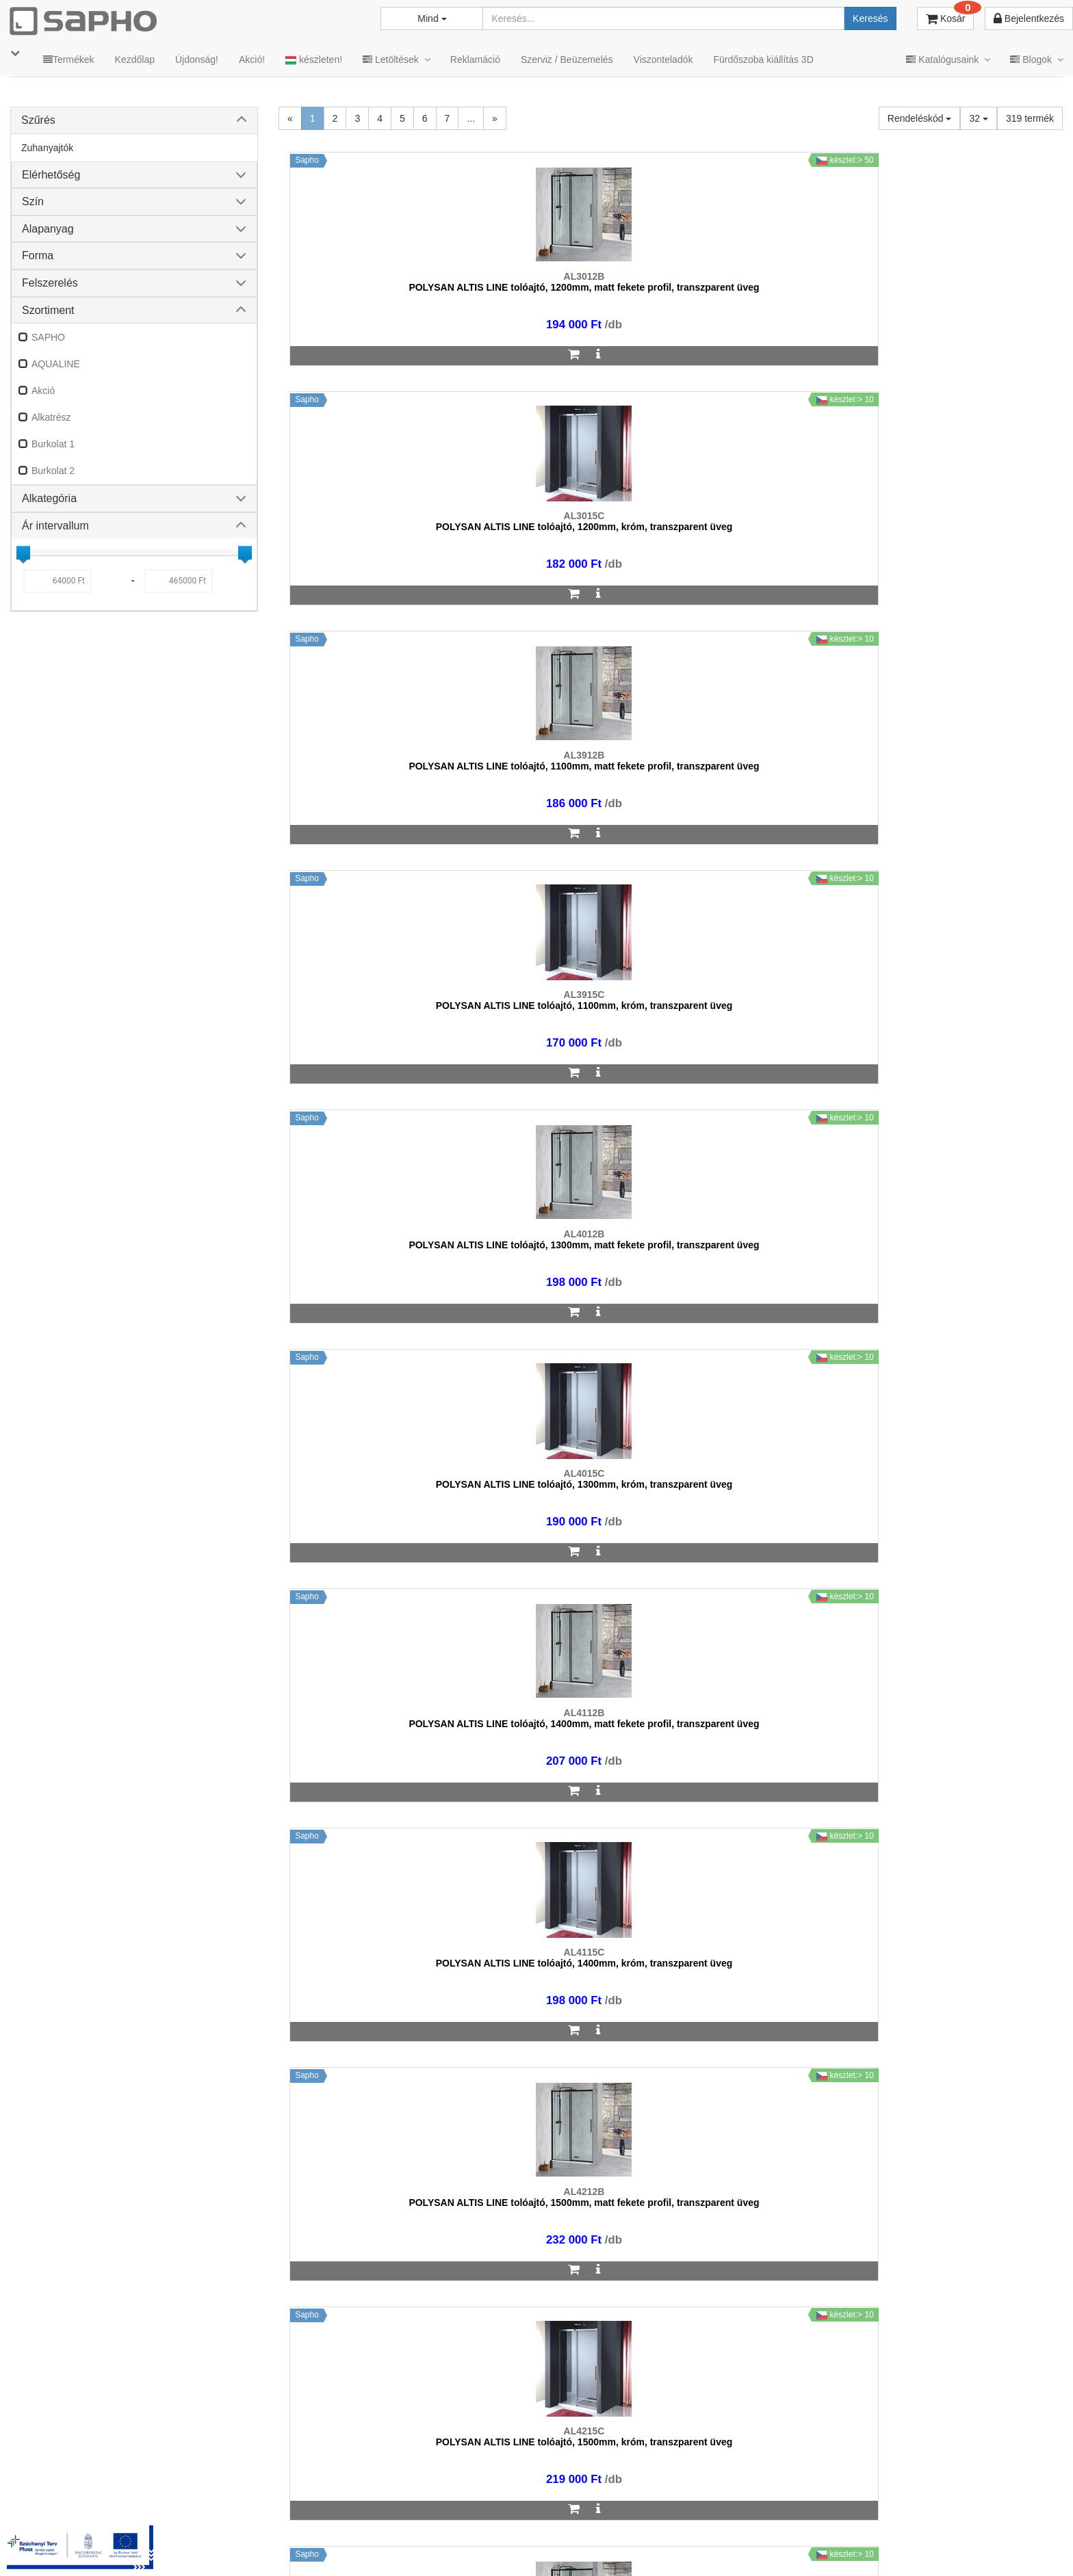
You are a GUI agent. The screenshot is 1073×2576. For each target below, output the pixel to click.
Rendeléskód (920, 118)
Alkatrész (51, 417)
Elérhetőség (51, 175)
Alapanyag (48, 229)
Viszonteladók (663, 59)
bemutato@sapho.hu (436, 2493)
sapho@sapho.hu (71, 2493)
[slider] (23, 553)
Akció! (252, 59)
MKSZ (489, 2547)
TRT (445, 2547)
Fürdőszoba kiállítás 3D (763, 59)
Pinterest (937, 2547)
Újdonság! (196, 59)
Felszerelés (50, 283)
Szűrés (38, 120)
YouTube (1016, 2547)
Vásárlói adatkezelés (684, 2547)
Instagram (779, 2547)
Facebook (859, 2547)
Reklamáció (475, 59)
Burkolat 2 (53, 470)
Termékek (68, 59)
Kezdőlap (135, 59)
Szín (33, 201)
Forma (37, 255)
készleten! (313, 60)
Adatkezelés (593, 2547)
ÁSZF (534, 2547)
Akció (43, 390)
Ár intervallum (55, 525)
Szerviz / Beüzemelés (567, 59)
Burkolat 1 (53, 443)
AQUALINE (55, 363)
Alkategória (49, 498)
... (471, 118)
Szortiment (48, 310)
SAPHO (48, 337)
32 (978, 118)
